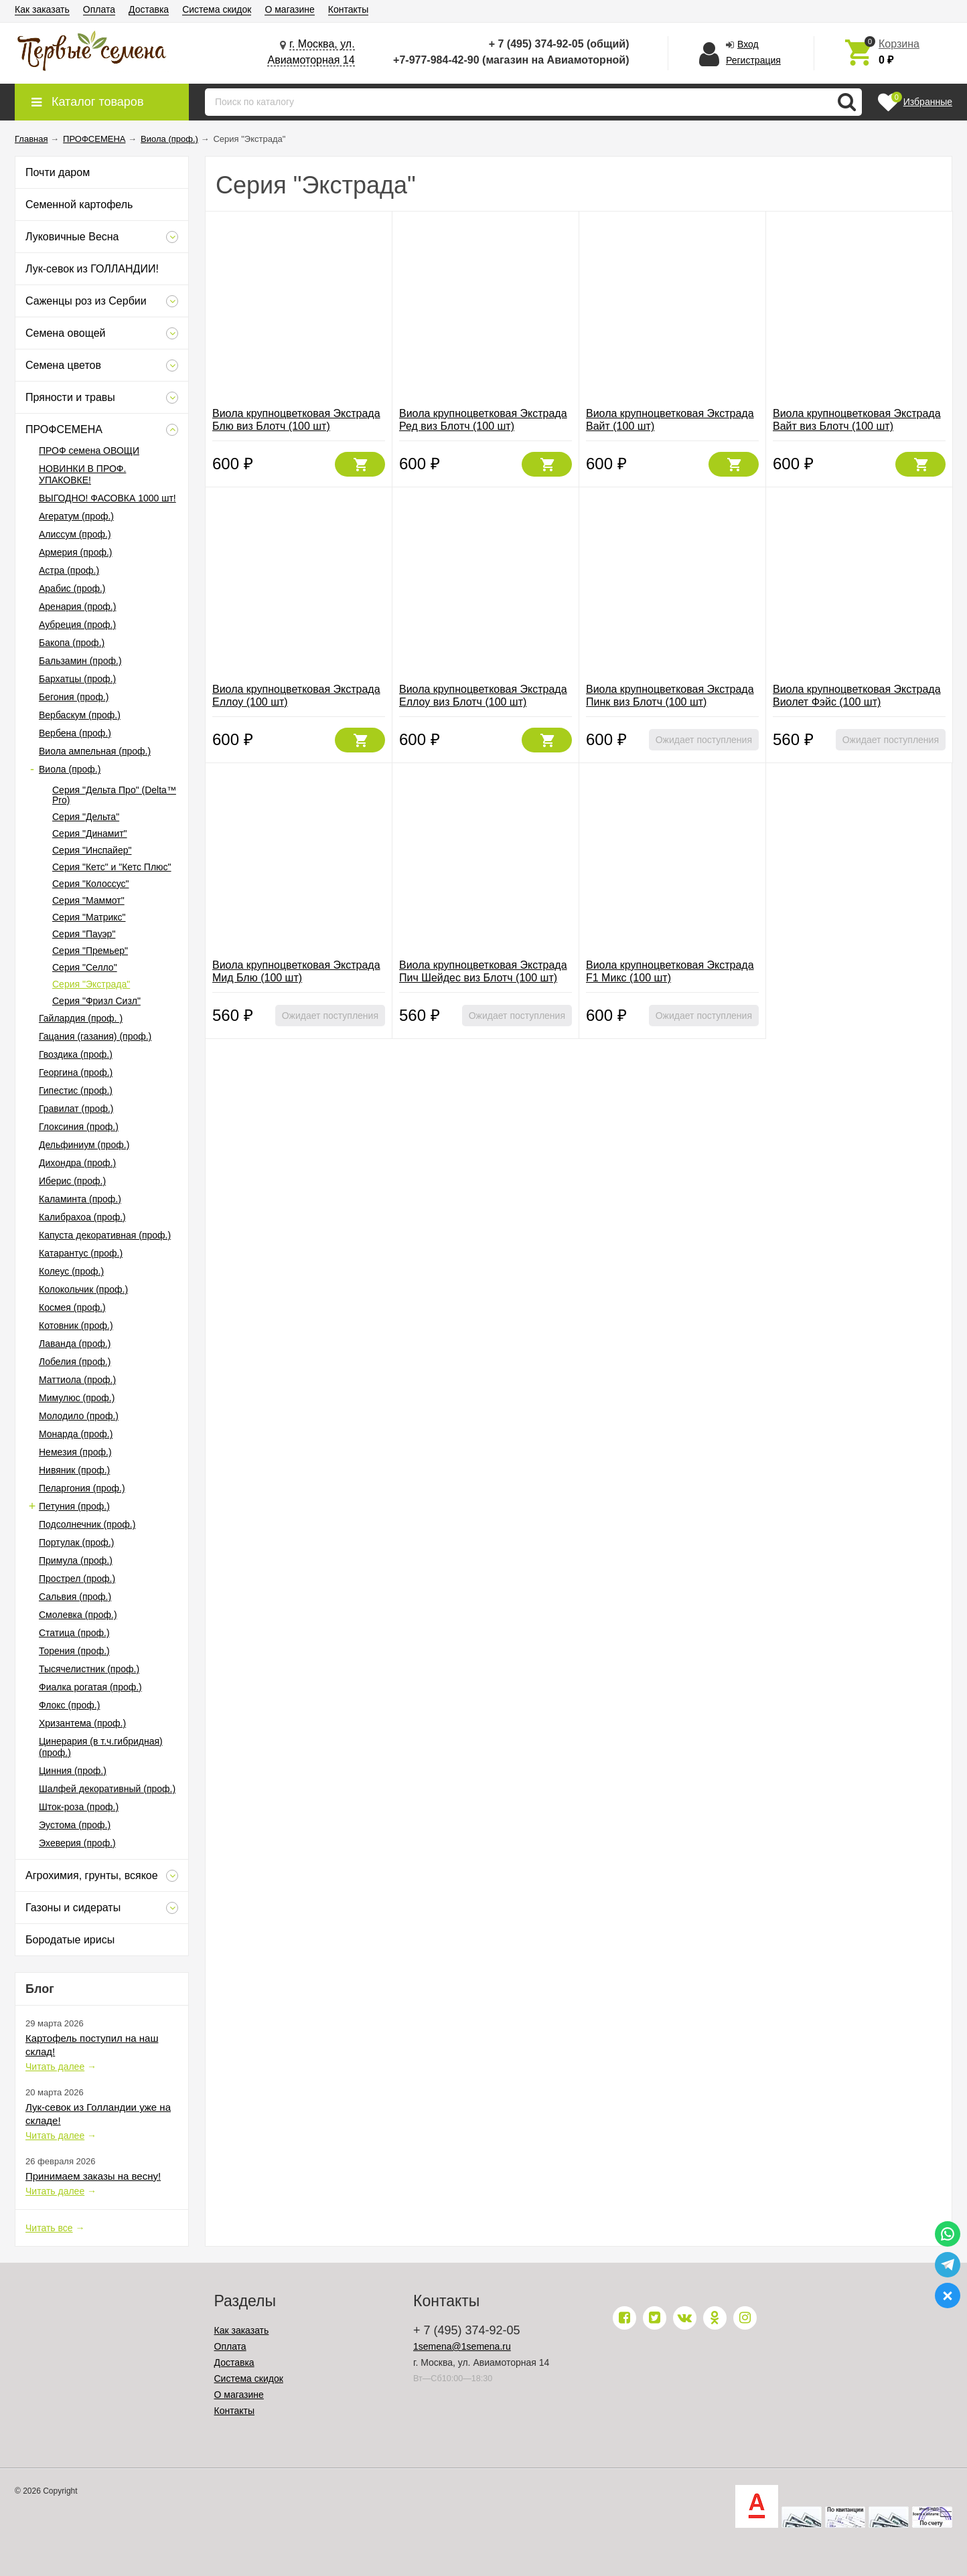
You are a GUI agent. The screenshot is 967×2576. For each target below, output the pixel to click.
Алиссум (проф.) (75, 534)
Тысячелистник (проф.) (89, 1669)
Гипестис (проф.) (76, 1090)
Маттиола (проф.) (77, 1379)
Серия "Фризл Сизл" (96, 1000)
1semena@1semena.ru (462, 2346)
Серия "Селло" (84, 967)
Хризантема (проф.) (82, 1723)
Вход (748, 44)
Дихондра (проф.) (77, 1162)
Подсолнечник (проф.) (87, 1524)
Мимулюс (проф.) (77, 1397)
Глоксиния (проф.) (79, 1126)
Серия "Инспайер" (91, 850)
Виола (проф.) (69, 769)
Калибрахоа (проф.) (82, 1217)
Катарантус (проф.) (81, 1253)
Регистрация (753, 60)
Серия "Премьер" (90, 950)
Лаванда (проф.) (75, 1343)
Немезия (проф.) (75, 1452)
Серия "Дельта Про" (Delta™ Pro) (114, 795)
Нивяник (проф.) (74, 1470)
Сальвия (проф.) (75, 1596)
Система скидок (216, 9)
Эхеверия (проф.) (77, 1843)
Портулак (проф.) (76, 1542)
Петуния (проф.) (74, 1506)
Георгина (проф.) (76, 1072)
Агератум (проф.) (76, 516)
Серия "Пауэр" (83, 934)
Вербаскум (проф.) (80, 715)
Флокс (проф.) (69, 1705)
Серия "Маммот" (88, 900)
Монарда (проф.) (76, 1434)
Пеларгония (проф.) (82, 1488)
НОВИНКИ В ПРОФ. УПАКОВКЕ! (82, 474)
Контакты (348, 9)
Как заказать (42, 9)
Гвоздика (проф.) (76, 1054)
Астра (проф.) (69, 570)
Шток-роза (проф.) (79, 1806)
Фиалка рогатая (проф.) (90, 1687)
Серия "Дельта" (85, 816)
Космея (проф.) (72, 1307)
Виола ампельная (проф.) (95, 751)
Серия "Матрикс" (89, 917)
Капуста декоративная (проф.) (105, 1235)
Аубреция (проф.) (77, 624)
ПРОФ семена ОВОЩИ (89, 450)
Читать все (49, 2228)
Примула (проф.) (76, 1560)
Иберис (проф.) (72, 1181)
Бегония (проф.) (73, 697)
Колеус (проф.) (71, 1271)
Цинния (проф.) (72, 1770)
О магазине (289, 9)
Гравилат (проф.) (76, 1108)
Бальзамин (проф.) (80, 660)
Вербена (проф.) (75, 733)
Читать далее (54, 2066)
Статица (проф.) (74, 1632)
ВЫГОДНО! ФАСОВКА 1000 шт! (107, 498)
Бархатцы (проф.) (77, 678)
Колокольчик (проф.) (83, 1289)
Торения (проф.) (74, 1650)
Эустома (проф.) (74, 1825)
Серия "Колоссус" (90, 883)
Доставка (149, 9)
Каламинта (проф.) (80, 1199)
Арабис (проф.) (72, 588)
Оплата (99, 9)
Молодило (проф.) (79, 1416)
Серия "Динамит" (89, 833)
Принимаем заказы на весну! (93, 2176)
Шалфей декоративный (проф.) (107, 1788)
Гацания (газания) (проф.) (95, 1036)
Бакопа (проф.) (71, 642)
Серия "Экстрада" (91, 984)
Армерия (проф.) (76, 552)
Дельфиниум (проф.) (84, 1144)
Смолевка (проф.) (78, 1614)
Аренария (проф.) (77, 606)
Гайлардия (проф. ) (81, 1018)
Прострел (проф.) (77, 1578)
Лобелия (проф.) (75, 1361)
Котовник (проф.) (76, 1325)
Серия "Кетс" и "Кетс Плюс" (111, 867)
